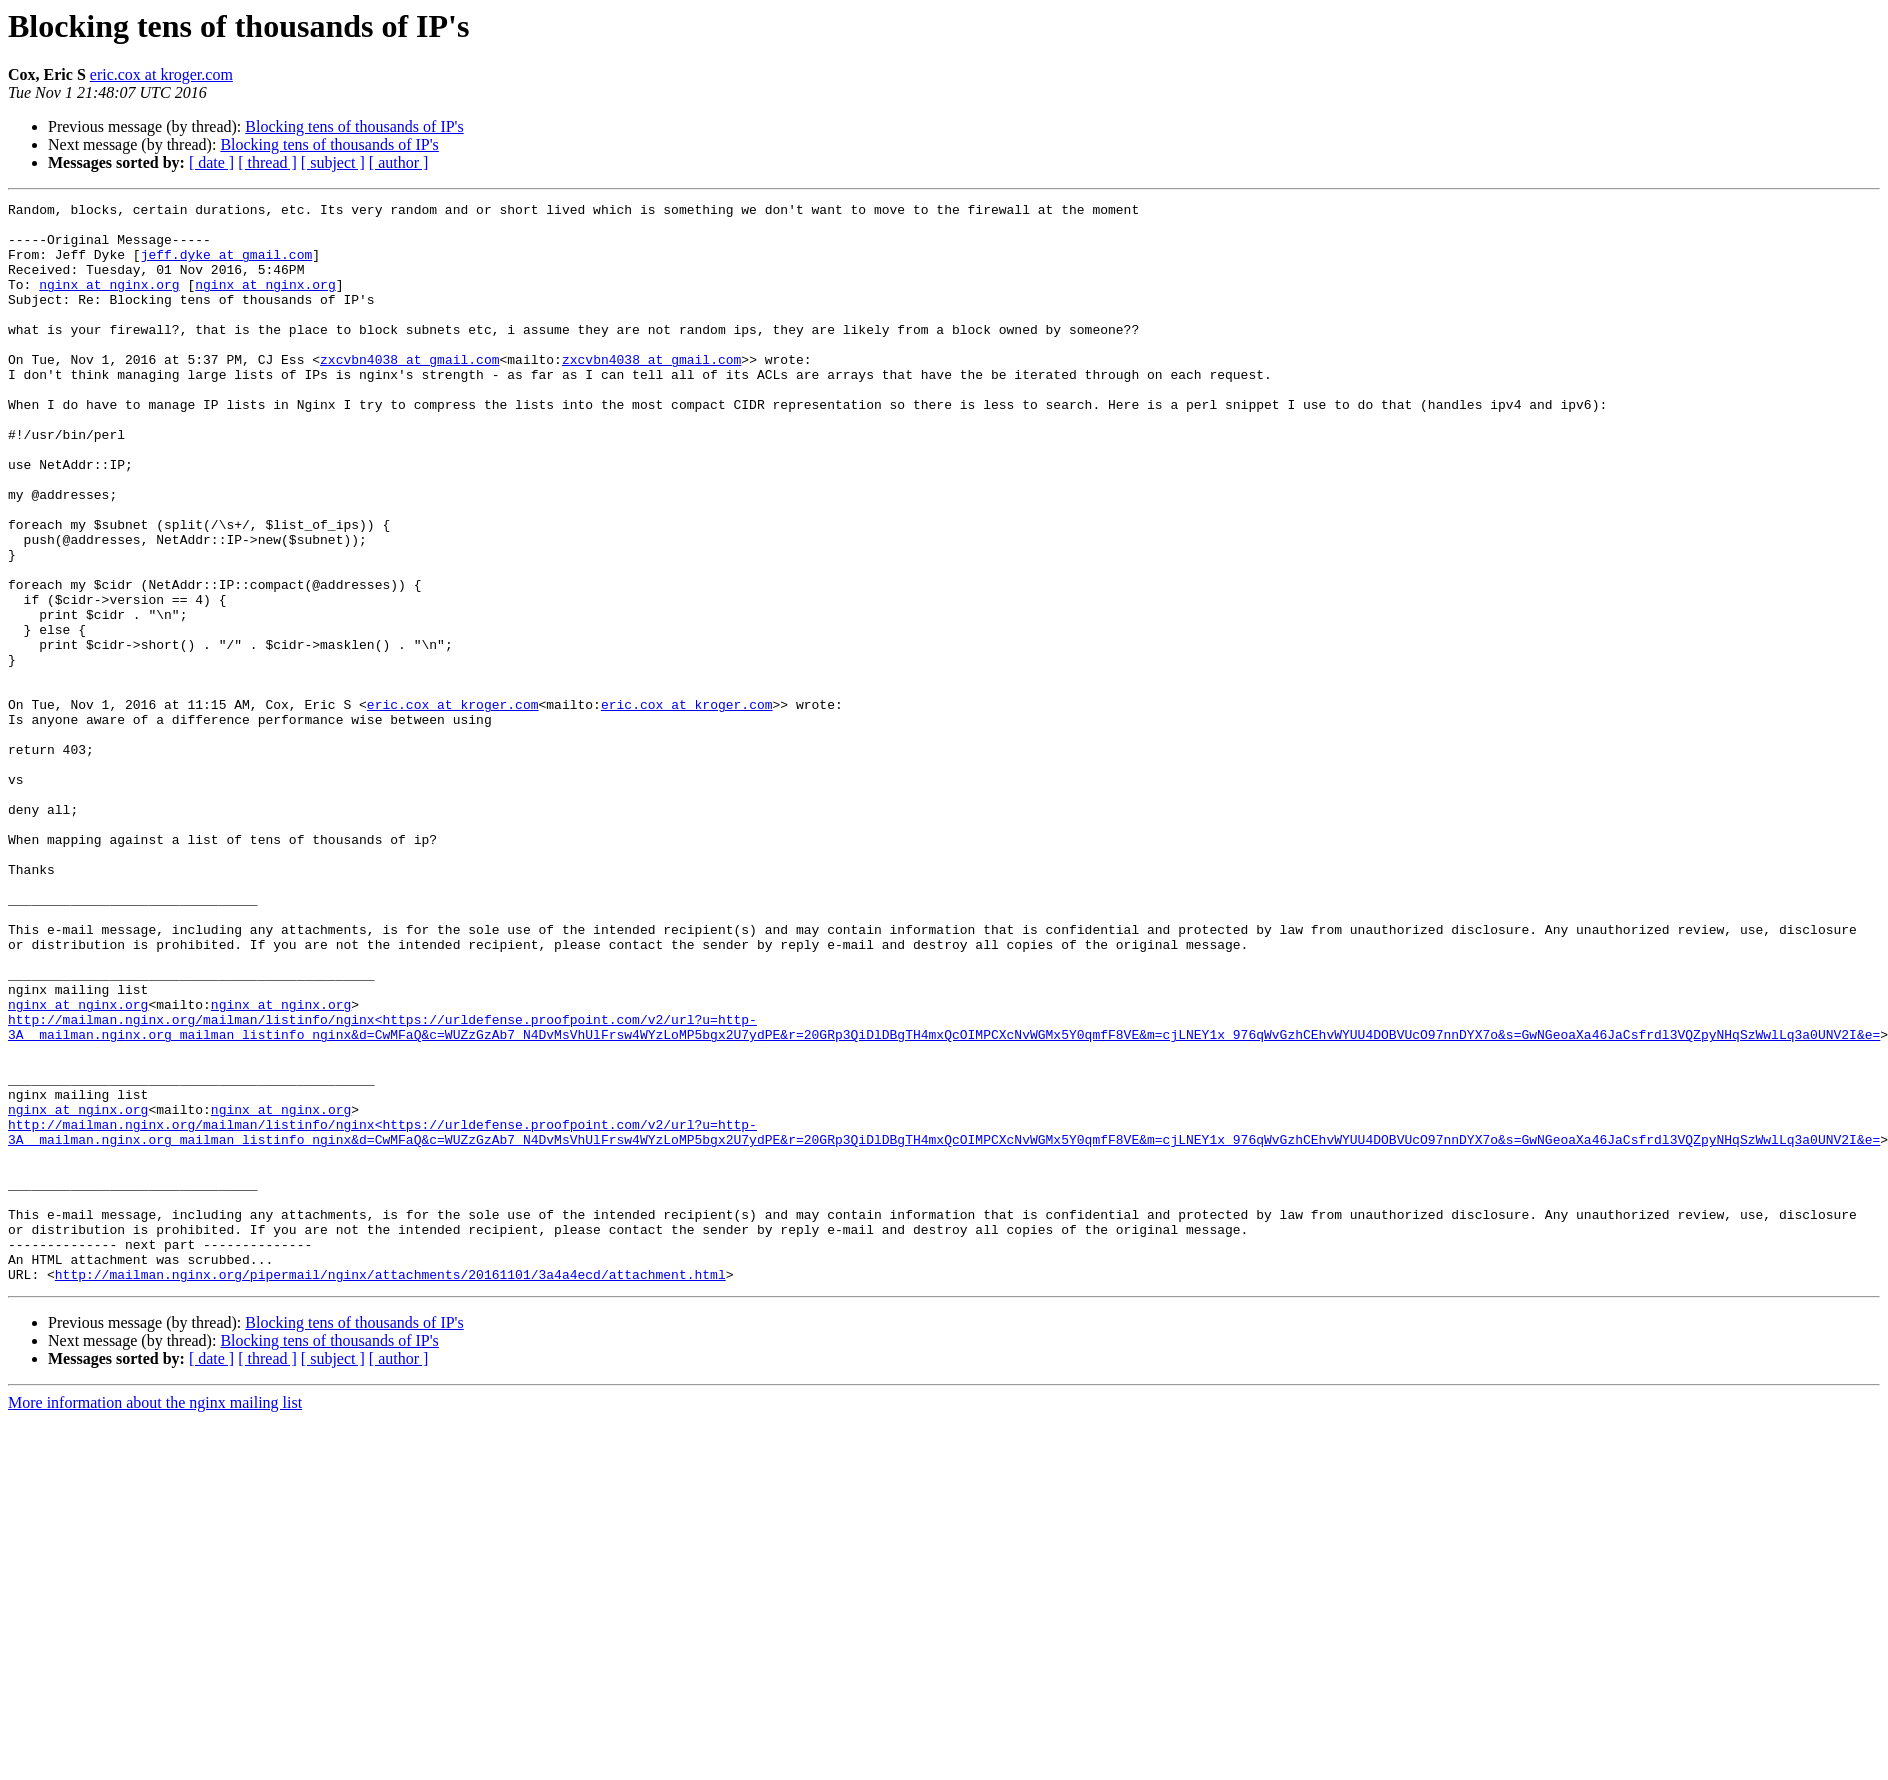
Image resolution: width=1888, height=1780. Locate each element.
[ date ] (211, 162)
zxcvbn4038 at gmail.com (409, 392)
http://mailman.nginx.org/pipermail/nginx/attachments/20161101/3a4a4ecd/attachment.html (390, 1490)
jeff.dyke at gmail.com (227, 266)
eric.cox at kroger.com (161, 74)
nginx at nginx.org (109, 302)
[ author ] (399, 162)
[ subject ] (333, 162)
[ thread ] (267, 162)
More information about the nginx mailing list (155, 1618)
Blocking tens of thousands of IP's (354, 126)
